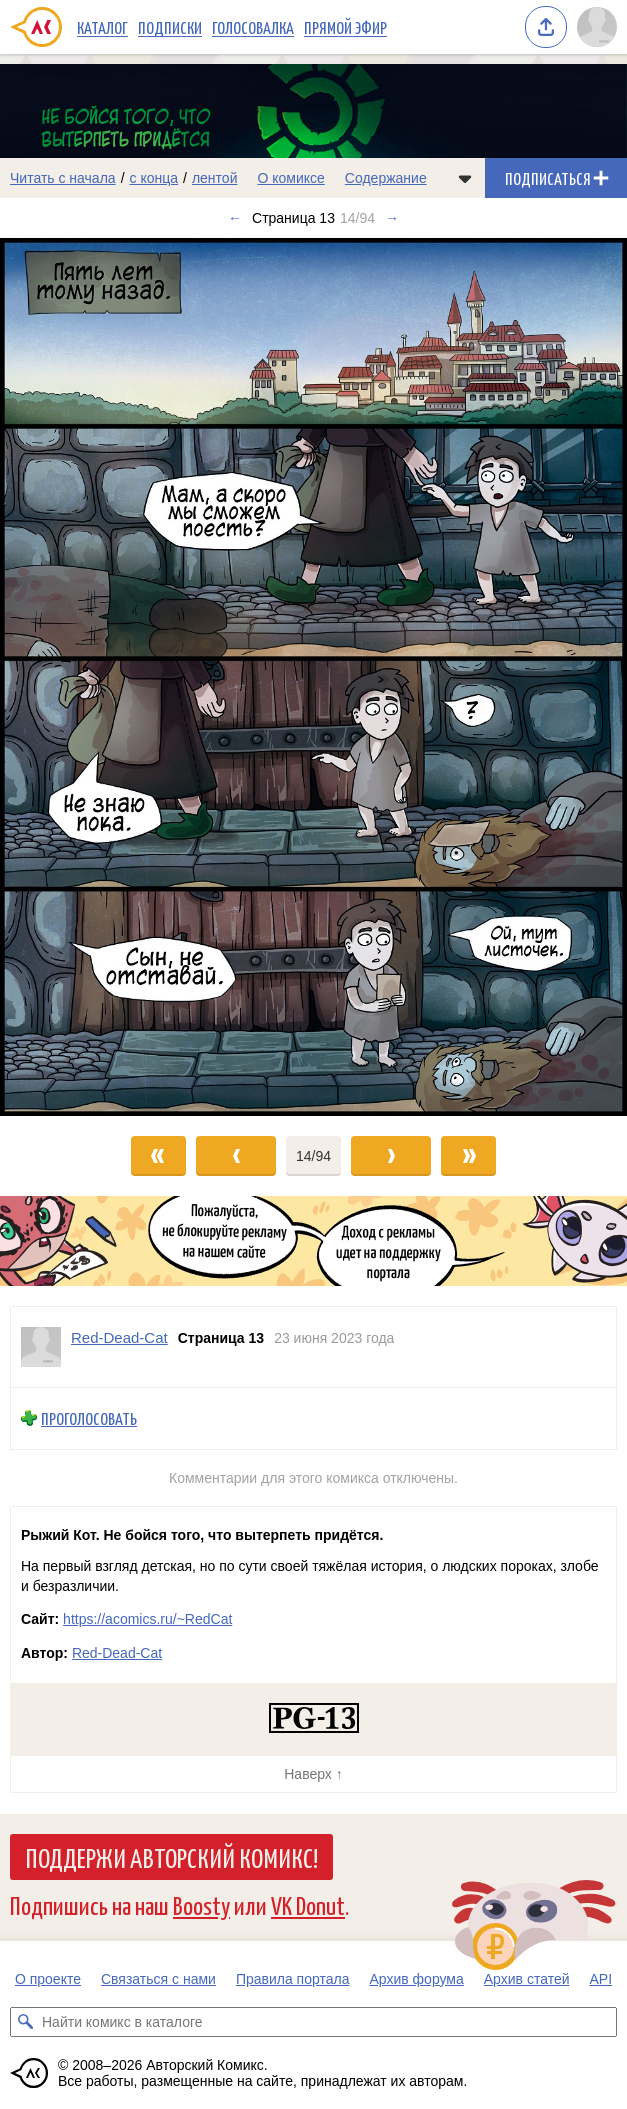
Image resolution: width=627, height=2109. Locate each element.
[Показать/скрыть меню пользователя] (597, 27)
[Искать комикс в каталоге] (25, 2022)
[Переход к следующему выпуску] (313, 677)
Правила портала (293, 1979)
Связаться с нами (158, 1979)
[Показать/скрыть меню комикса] (465, 178)
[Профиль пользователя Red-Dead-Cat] (41, 1347)
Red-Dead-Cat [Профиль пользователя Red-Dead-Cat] (119, 1337)
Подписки (170, 27)
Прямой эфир (345, 27)
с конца (154, 178)
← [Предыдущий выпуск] (235, 218)
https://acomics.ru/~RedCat (147, 1619)
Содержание (386, 178)
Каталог (102, 27)
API (601, 1979)
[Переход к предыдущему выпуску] (78, 677)
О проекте (48, 1979)
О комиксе (290, 178)
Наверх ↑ (313, 1774)
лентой (215, 178)
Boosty (201, 1904)
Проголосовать (89, 1418)
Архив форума (416, 1979)
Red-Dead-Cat (117, 1653)
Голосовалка (253, 27)
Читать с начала (63, 178)
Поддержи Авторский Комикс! (171, 1857)
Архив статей (527, 1979)
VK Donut (308, 1904)
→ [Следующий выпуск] (392, 218)
